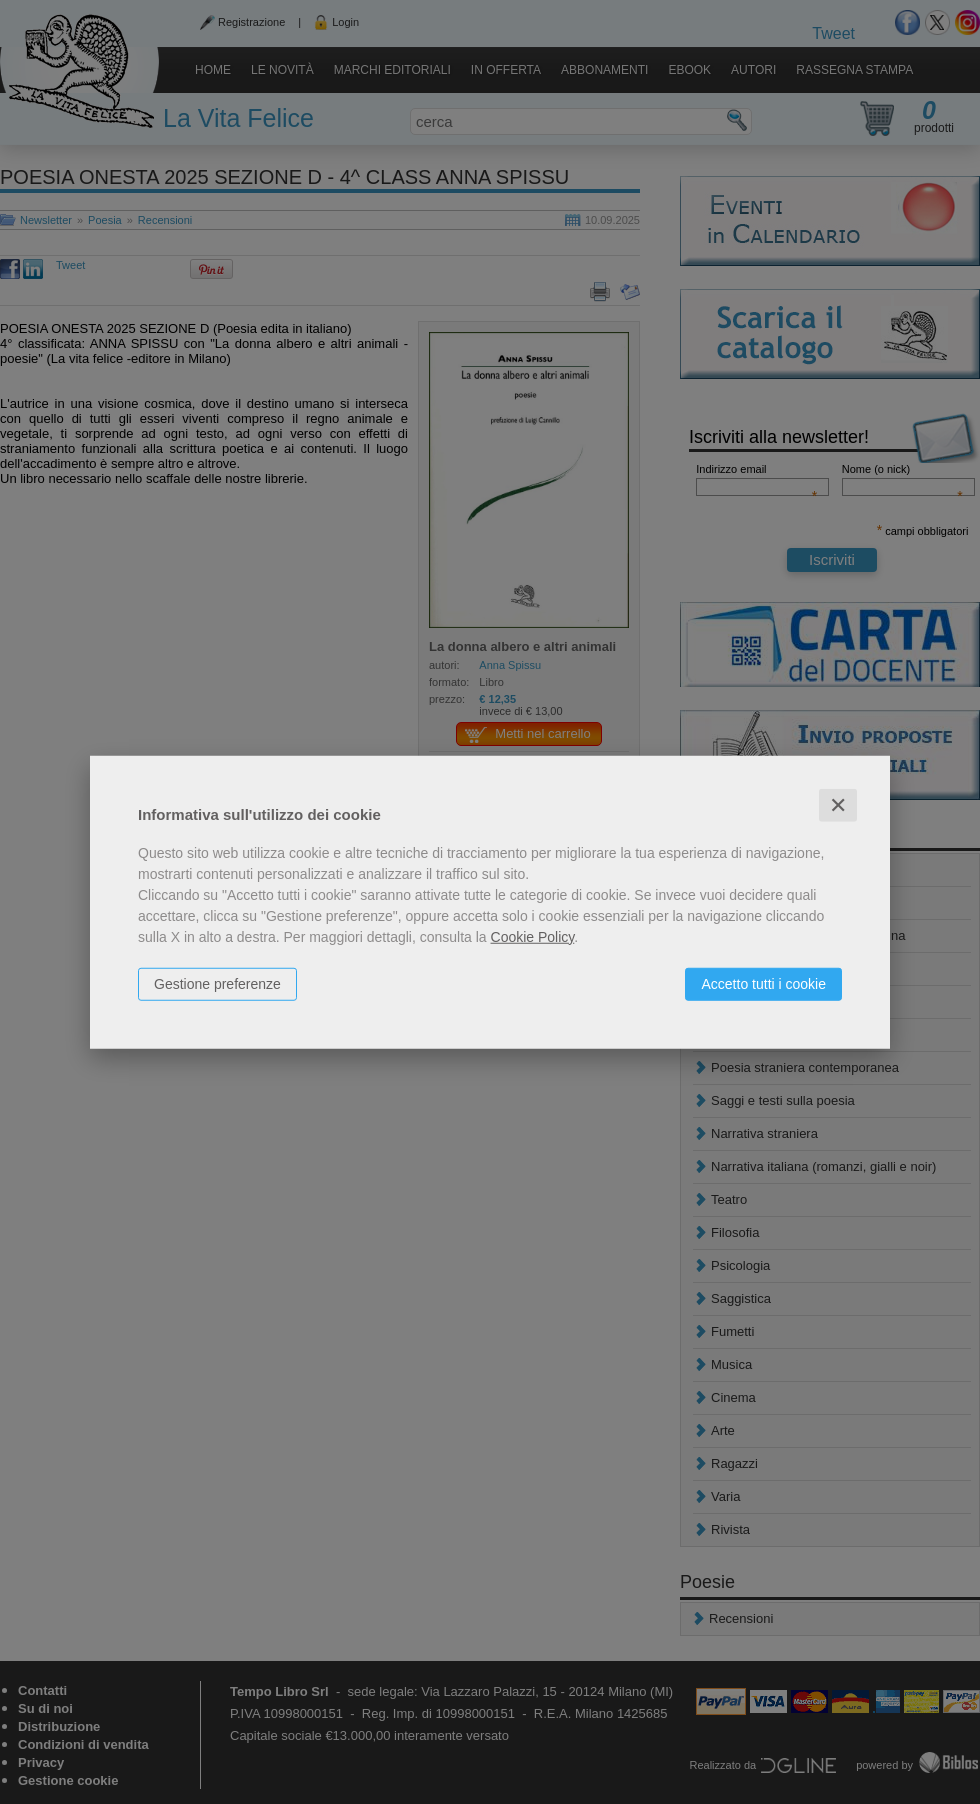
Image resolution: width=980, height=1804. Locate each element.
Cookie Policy (533, 936)
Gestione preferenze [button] (217, 983)
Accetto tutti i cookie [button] (763, 983)
